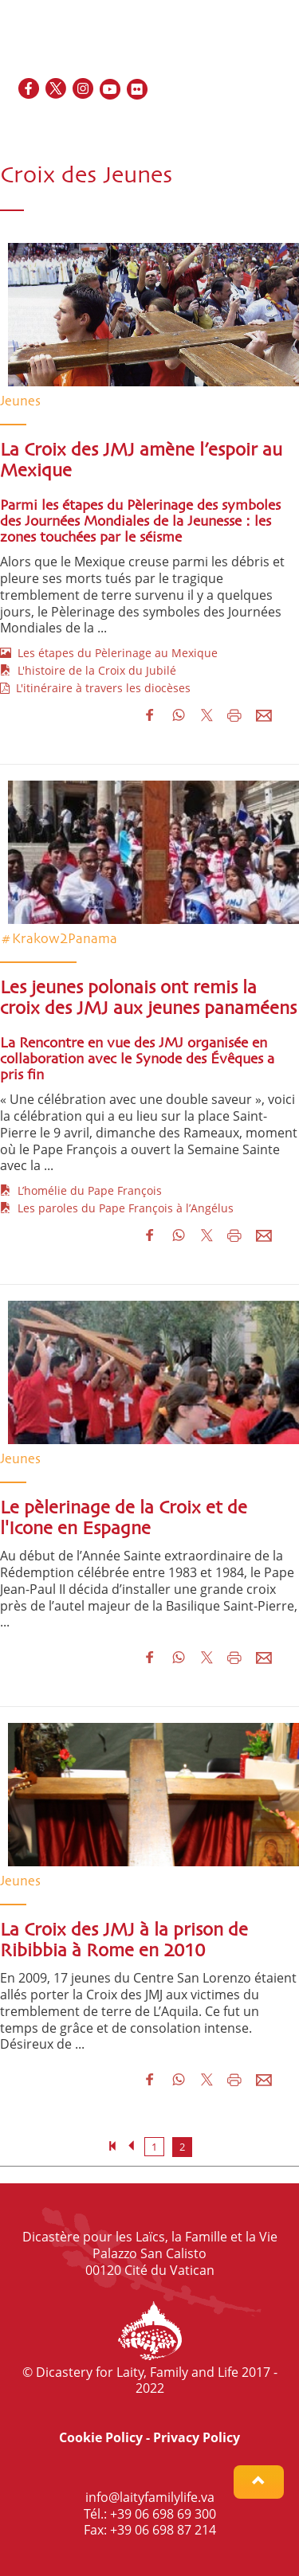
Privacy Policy (196, 2437)
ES (244, 123)
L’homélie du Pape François (81, 1190)
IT (261, 123)
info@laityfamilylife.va (149, 2497)
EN (204, 123)
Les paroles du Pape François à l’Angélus (117, 1208)
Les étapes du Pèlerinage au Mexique (109, 652)
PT (279, 123)
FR (224, 123)
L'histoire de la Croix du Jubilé (88, 670)
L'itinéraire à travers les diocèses (95, 687)
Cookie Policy (101, 2437)
